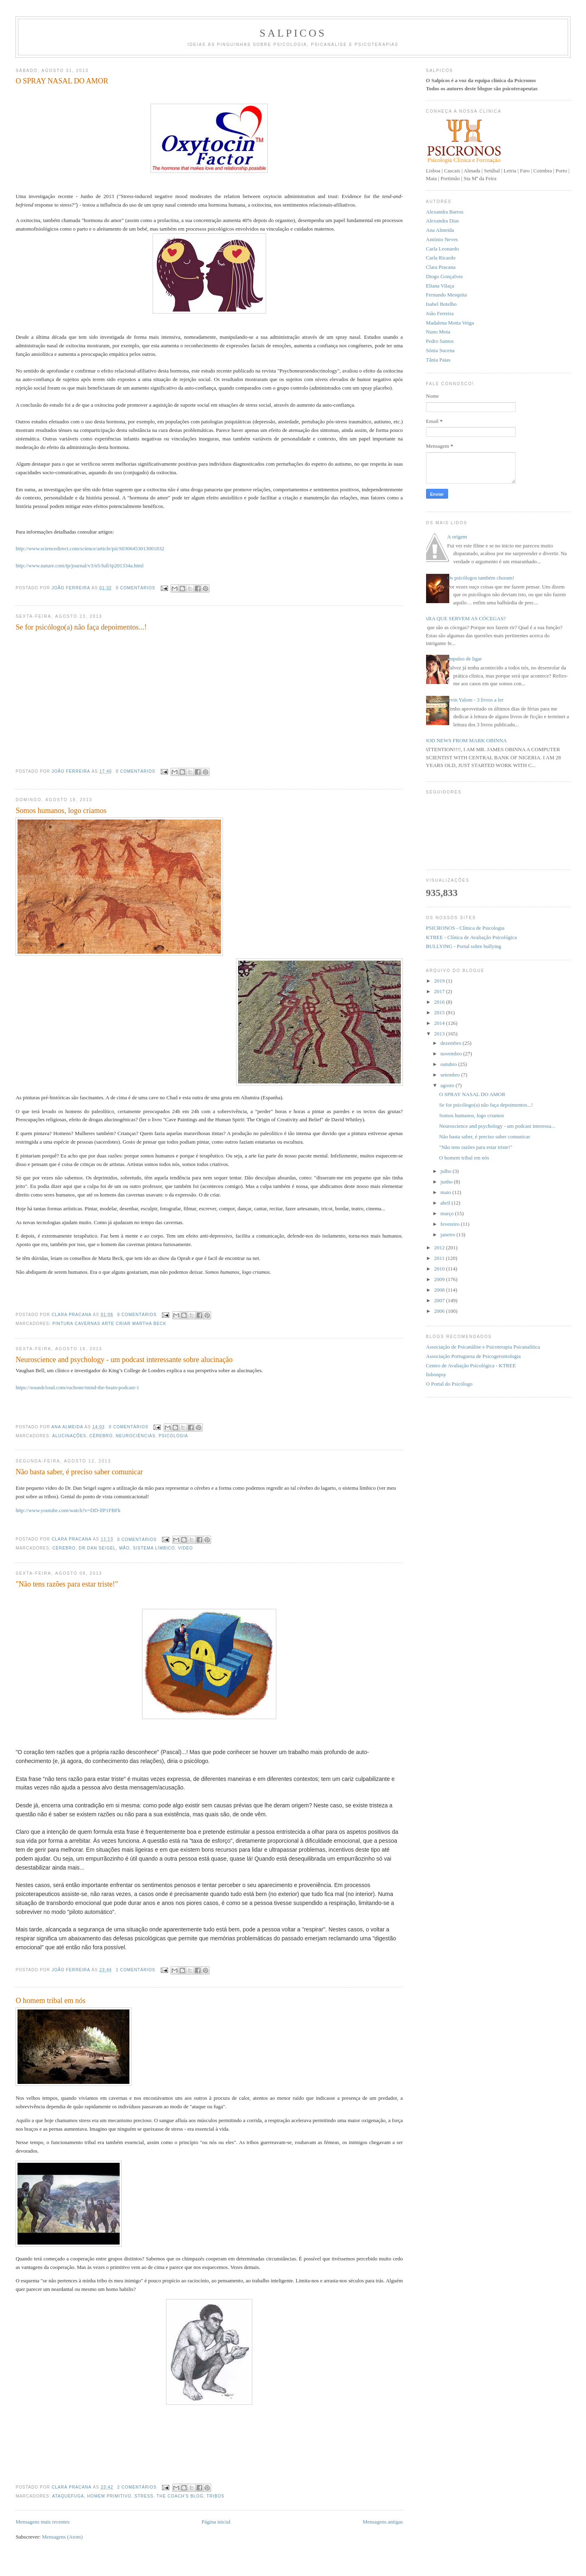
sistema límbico (154, 1548)
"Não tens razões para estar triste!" (66, 1584)
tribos (216, 2496)
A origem (457, 537)
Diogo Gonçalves (444, 276)
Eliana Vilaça (440, 286)
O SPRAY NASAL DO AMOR (61, 81)
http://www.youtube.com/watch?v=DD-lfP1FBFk (67, 1510)
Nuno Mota (438, 332)
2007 (440, 1300)
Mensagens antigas (383, 2522)
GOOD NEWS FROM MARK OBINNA (463, 740)
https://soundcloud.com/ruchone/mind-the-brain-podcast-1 (77, 1387)
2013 (440, 1034)
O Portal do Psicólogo (449, 1384)
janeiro (448, 1234)
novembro (451, 1053)
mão (124, 1548)
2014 (440, 1023)
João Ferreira (72, 588)
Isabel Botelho (441, 304)
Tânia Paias (438, 360)
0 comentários (135, 588)
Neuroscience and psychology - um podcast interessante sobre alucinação (123, 1360)
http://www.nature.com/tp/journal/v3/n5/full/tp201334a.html (79, 565)
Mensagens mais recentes (42, 2522)
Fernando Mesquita (446, 295)
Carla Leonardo (442, 249)
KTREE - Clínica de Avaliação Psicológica (471, 937)
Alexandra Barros (445, 212)
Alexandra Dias (442, 221)
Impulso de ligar (464, 659)
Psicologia (173, 1436)
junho (447, 1182)
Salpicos (293, 33)
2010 (440, 1269)
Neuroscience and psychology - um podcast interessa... (497, 1126)
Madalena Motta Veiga (450, 323)
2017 (440, 991)
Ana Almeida (67, 1427)
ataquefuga (68, 2496)
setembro (450, 1075)
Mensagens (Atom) (62, 2537)
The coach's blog (180, 2496)
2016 (440, 1002)
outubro (449, 1064)
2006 (440, 1311)
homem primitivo (109, 2496)
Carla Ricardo (441, 258)
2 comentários (137, 2487)
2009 (440, 1279)
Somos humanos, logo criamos (60, 810)
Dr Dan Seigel (97, 1548)
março (447, 1213)
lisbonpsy (436, 1374)
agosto (447, 1085)
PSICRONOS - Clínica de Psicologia (465, 928)
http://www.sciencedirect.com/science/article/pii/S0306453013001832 (89, 548)
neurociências (135, 1436)
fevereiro (450, 1224)
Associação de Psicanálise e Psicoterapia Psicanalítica (483, 1347)
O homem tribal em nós (50, 2000)
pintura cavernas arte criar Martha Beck (109, 1323)
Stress (144, 2496)
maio (446, 1192)
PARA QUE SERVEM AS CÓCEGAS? (464, 618)
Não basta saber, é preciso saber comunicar (79, 1472)
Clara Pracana (72, 1314)
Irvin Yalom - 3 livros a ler (475, 700)
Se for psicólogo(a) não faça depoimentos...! (80, 627)
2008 (440, 1290)
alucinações (69, 1436)
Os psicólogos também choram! (480, 578)
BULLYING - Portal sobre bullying (463, 946)
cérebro (101, 1436)
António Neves (442, 239)
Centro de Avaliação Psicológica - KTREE (471, 1365)
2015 (440, 1012)
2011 (440, 1258)
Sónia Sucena (440, 350)
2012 (440, 1247)
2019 (440, 981)
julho (446, 1171)
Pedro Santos (440, 341)
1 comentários (135, 1970)
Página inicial (215, 2522)
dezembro (451, 1043)
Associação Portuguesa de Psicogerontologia (473, 1356)
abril (445, 1203)
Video (185, 1548)
